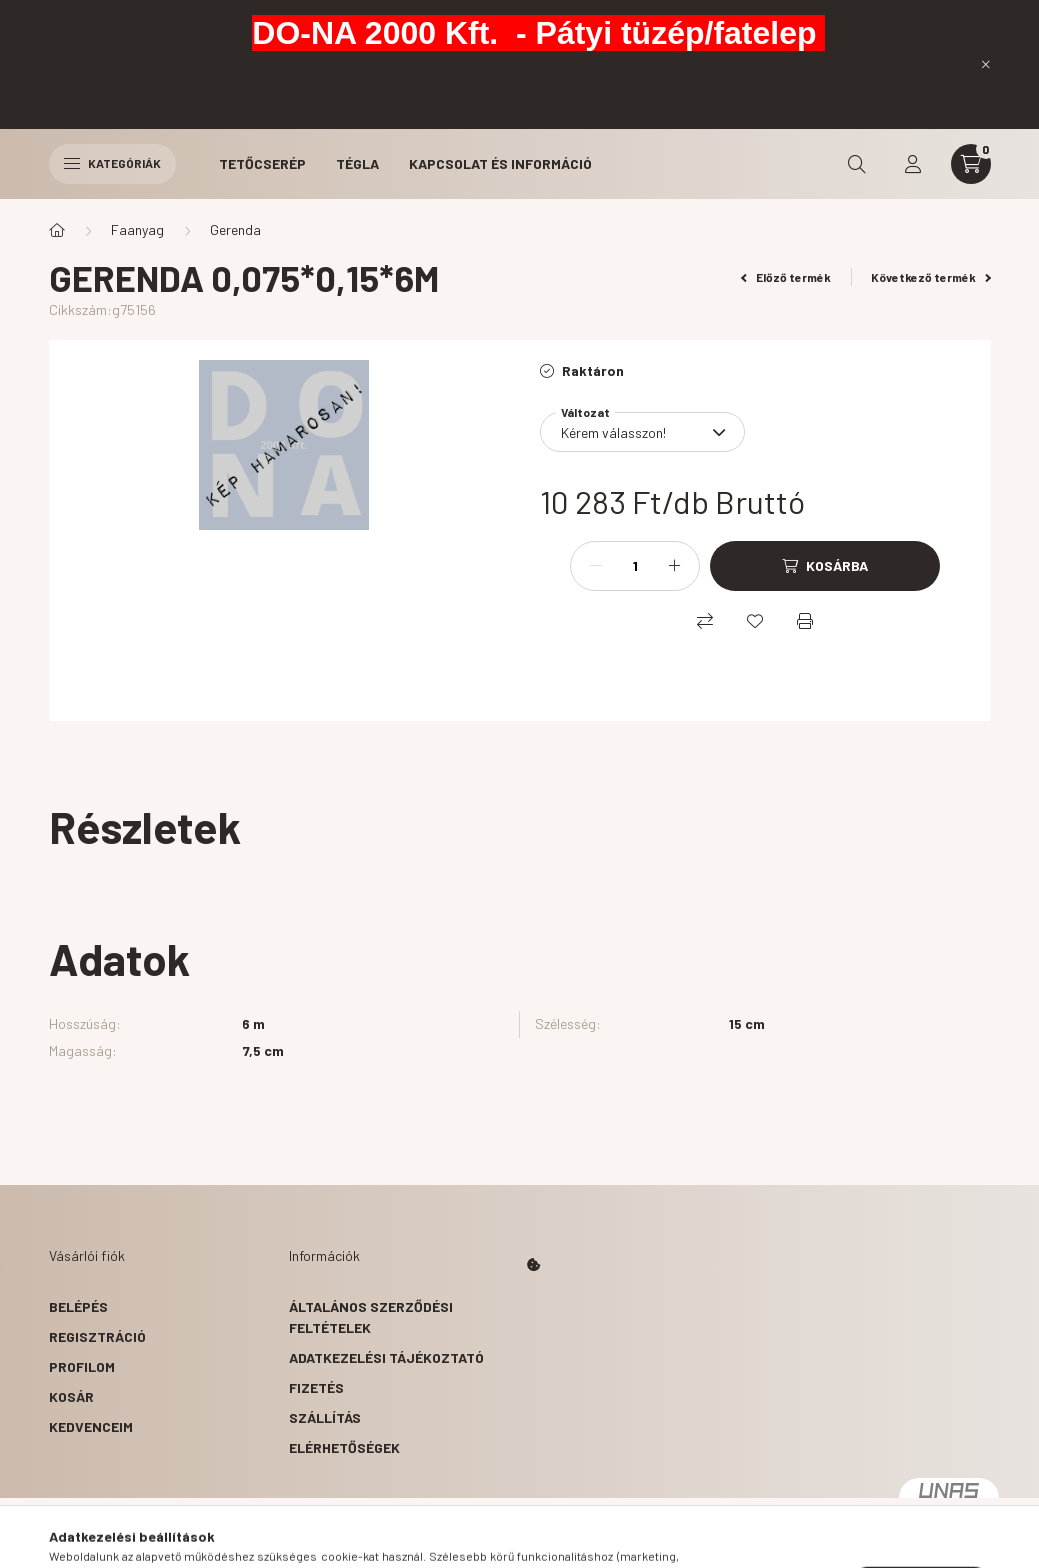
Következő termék (931, 277)
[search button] (857, 164)
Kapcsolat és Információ (500, 163)
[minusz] (596, 566)
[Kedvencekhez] (755, 621)
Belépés (78, 1306)
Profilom (82, 1366)
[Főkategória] (57, 230)
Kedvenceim (91, 1426)
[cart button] (971, 164)
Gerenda (235, 229)
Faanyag (137, 229)
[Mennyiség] (635, 566)
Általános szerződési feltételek (371, 1317)
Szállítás (325, 1417)
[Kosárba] (825, 566)
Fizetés (316, 1387)
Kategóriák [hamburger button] (112, 163)
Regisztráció (97, 1336)
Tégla (357, 163)
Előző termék (786, 277)
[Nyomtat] (805, 621)
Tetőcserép (262, 163)
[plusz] (674, 566)
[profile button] (913, 164)
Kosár (71, 1396)
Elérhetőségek (344, 1447)
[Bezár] (986, 64)
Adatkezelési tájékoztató (386, 1357)
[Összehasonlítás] (705, 621)
